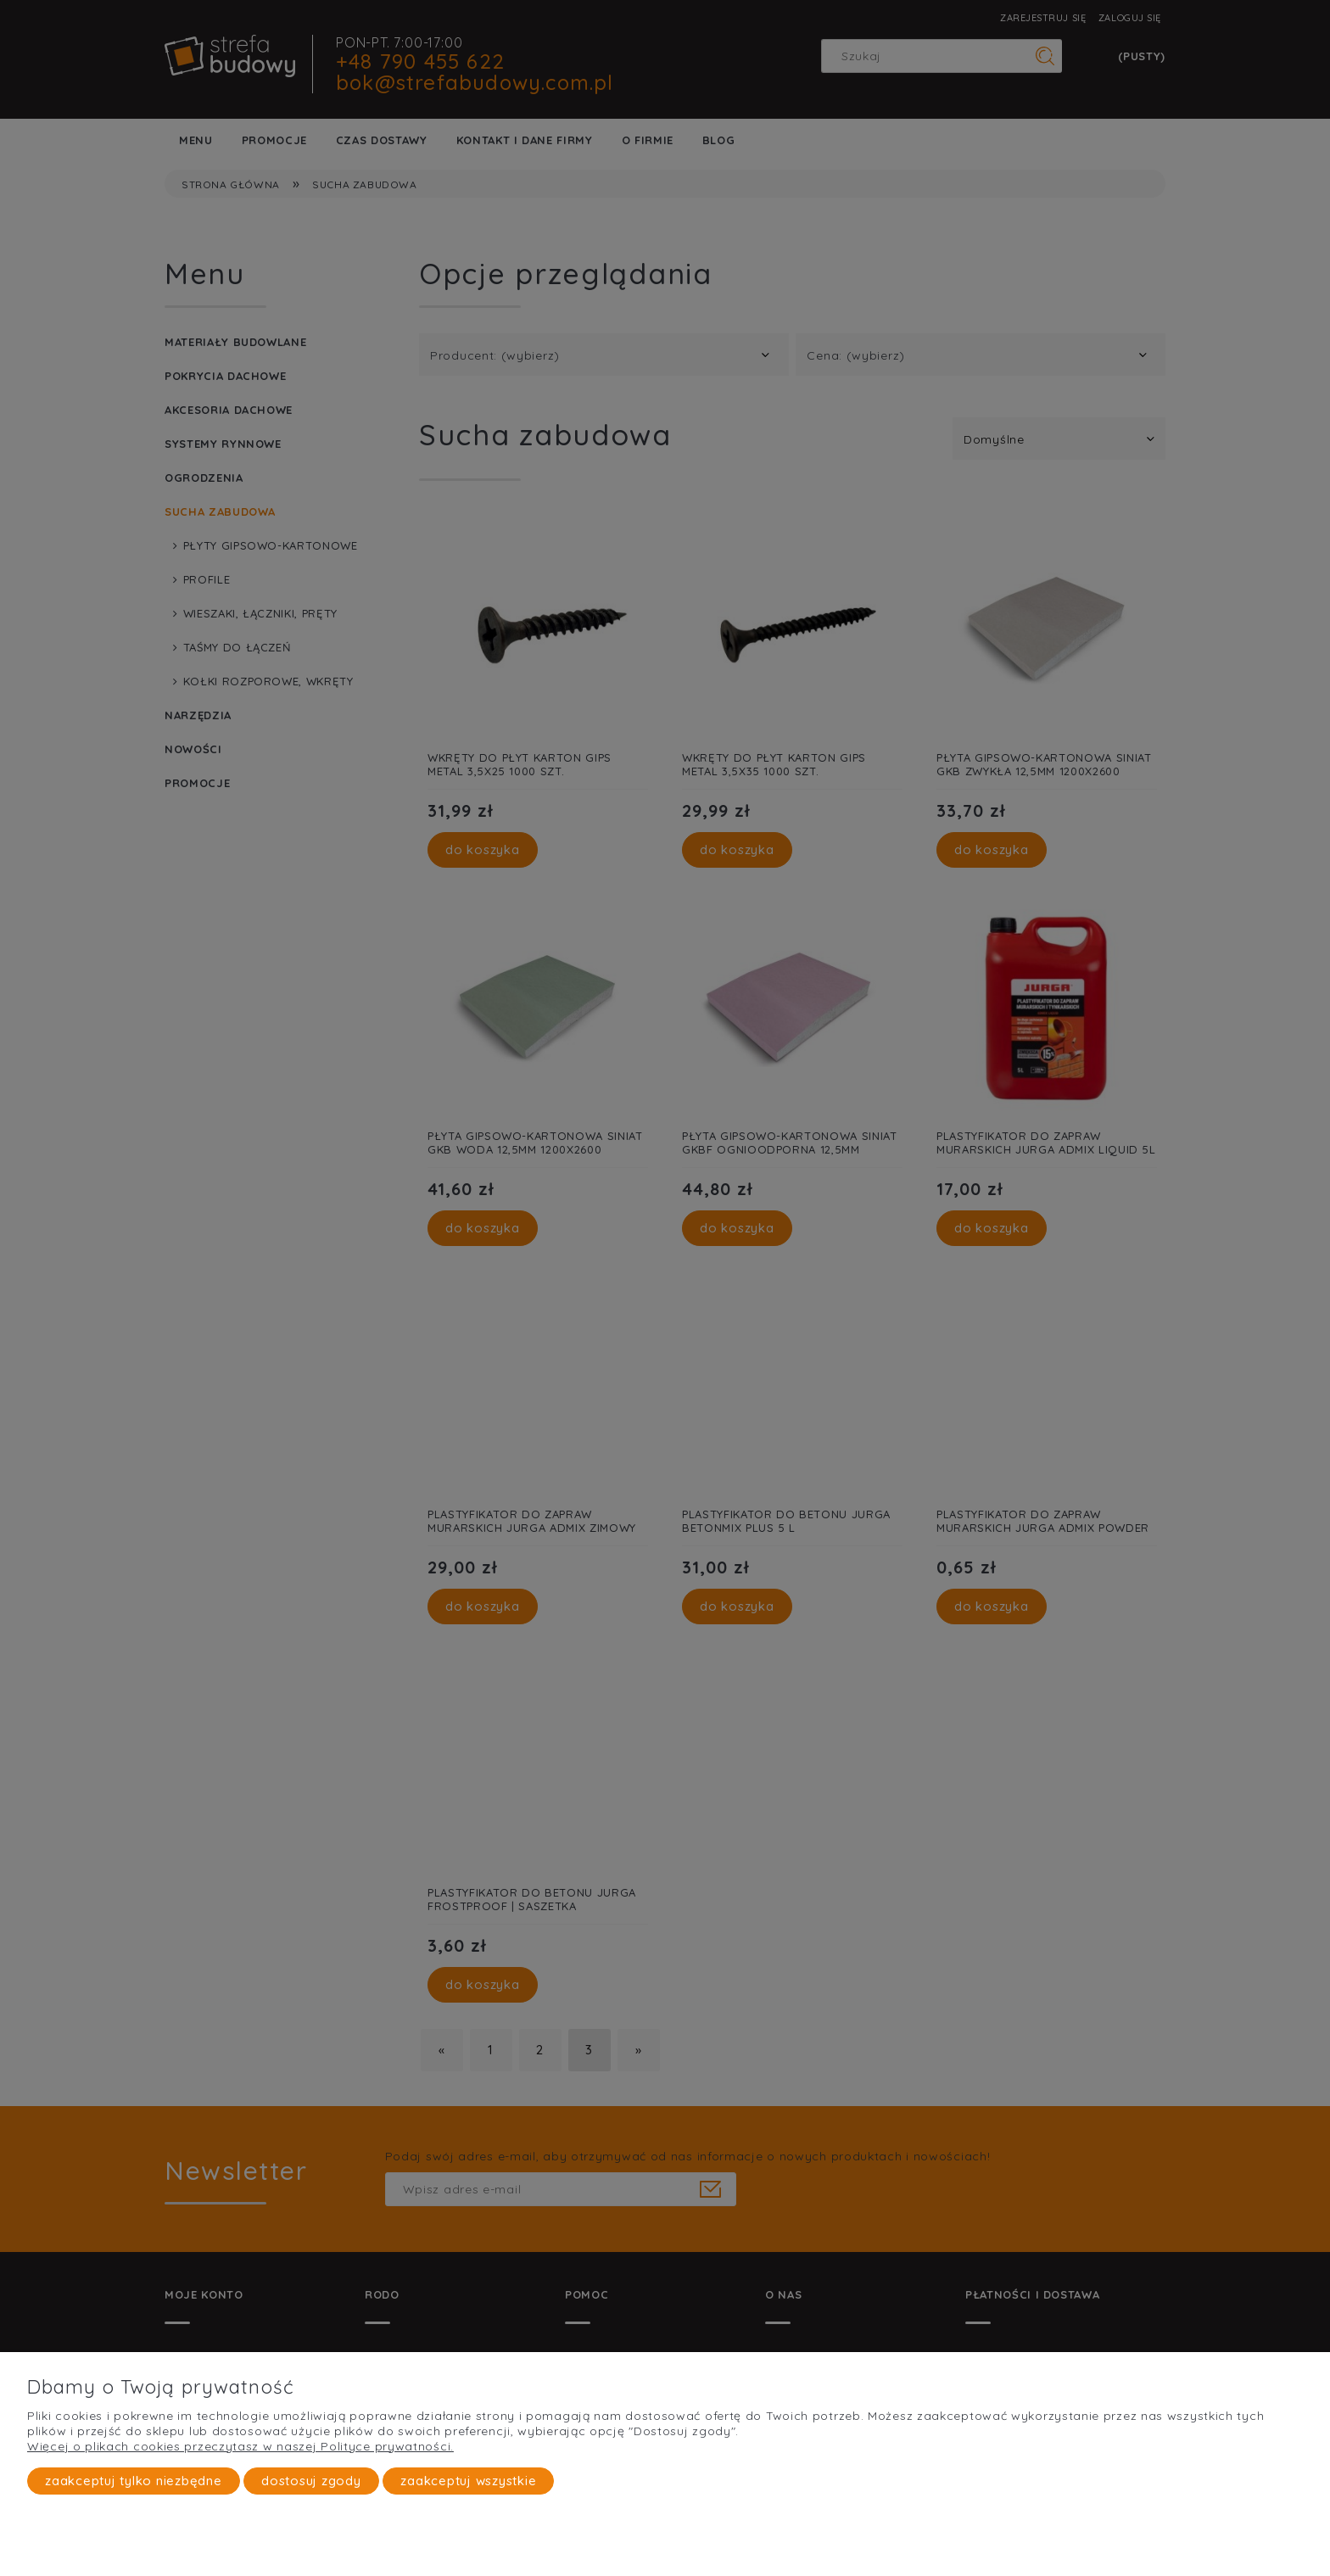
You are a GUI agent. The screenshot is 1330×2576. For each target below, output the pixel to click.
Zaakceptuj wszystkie (468, 2481)
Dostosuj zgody (311, 2481)
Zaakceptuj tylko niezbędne (133, 2481)
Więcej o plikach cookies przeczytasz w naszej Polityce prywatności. (240, 2446)
